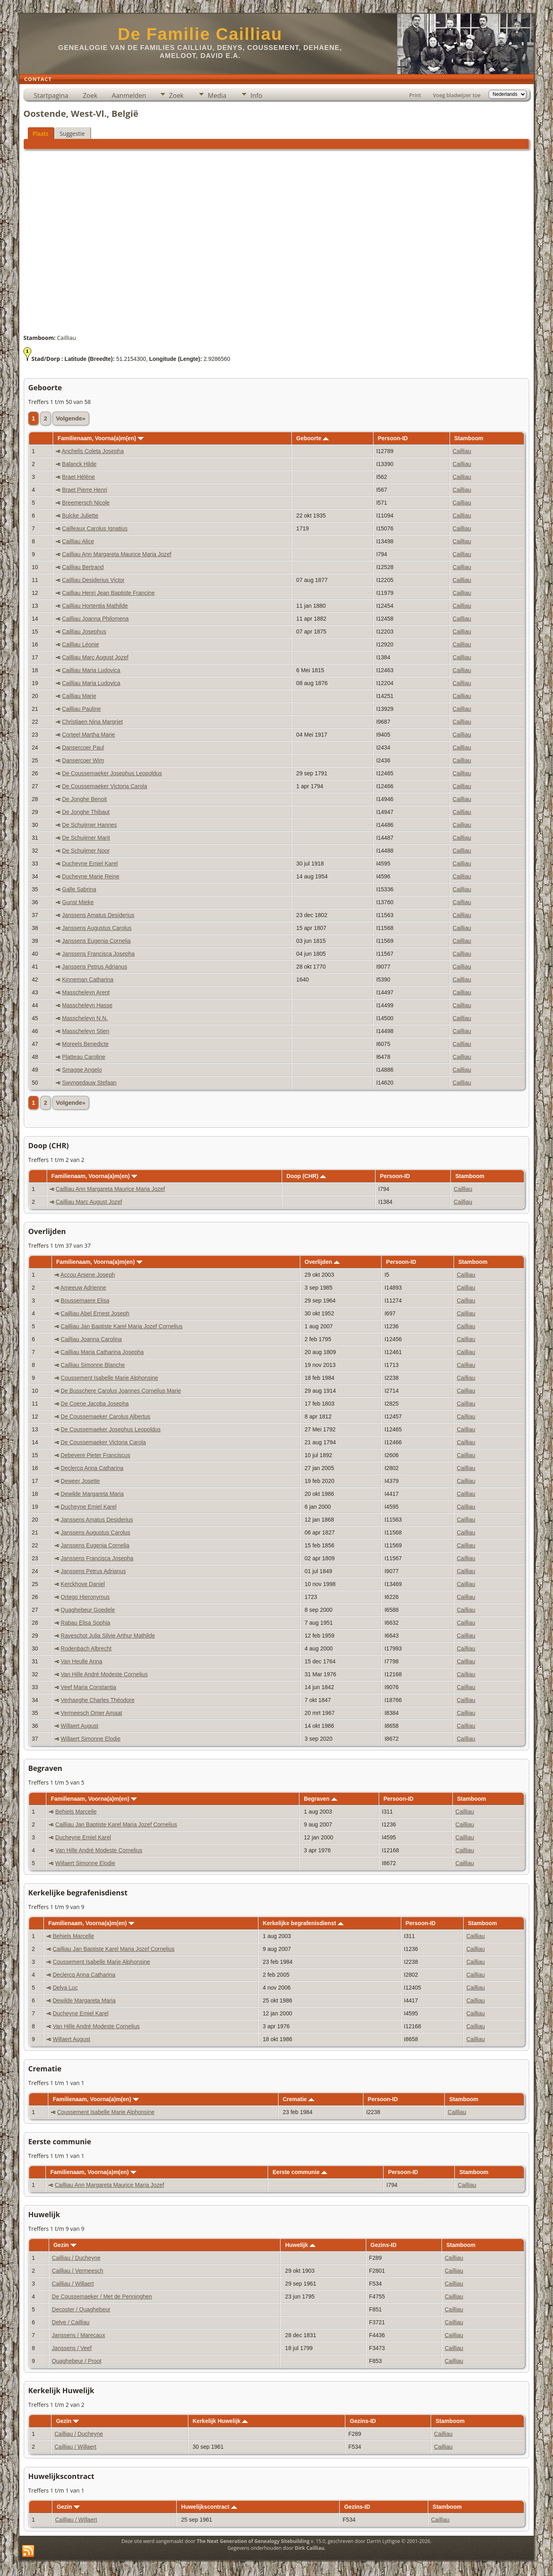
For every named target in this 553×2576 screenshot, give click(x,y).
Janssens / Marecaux (78, 2335)
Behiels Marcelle (76, 1811)
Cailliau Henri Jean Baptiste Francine (108, 593)
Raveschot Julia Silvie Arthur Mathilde (108, 1635)
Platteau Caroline (83, 1057)
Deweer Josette (80, 1481)
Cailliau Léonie (80, 644)
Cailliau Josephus (84, 631)
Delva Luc (65, 1987)
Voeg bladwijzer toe (457, 95)
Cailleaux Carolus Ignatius (95, 528)
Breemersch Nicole (85, 502)
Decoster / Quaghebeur (81, 2309)
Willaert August (79, 1726)
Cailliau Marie (79, 696)
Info (256, 95)
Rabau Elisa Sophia (85, 1622)
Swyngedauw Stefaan (89, 1082)
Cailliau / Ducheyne (76, 2258)
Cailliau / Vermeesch (77, 2270)
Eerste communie (299, 2172)
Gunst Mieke (78, 902)
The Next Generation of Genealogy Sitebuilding (253, 2541)
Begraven (320, 1798)
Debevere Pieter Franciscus (95, 1455)
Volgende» (70, 418)
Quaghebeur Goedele (88, 1610)
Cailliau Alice (78, 541)
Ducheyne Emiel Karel (90, 863)
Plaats (40, 133)
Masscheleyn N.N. (85, 1018)
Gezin (65, 2245)
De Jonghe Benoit (84, 799)
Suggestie (72, 133)
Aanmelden (129, 95)
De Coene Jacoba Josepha (95, 1403)
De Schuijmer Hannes (89, 825)
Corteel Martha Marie (88, 734)
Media (217, 95)
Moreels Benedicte (85, 1044)
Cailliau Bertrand (83, 567)
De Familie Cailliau (200, 34)
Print (415, 95)
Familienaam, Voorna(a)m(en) (101, 438)
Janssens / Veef (72, 2348)
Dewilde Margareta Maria (92, 1494)
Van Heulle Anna (81, 1661)
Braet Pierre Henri (84, 490)
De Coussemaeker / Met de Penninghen (102, 2296)
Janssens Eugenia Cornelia (96, 941)
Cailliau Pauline (81, 709)
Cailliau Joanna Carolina (91, 1339)
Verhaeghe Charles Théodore (97, 1700)
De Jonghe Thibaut (85, 812)
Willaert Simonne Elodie (91, 1738)
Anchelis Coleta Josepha (93, 451)
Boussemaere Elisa (85, 1300)
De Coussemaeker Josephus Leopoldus (112, 773)
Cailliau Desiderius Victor (93, 580)
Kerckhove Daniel (83, 1584)
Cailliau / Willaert (73, 2283)
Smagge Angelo (82, 1069)
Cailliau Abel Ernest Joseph (95, 1313)
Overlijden (322, 1262)
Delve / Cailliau (70, 2322)
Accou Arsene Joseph (87, 1274)
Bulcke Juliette (80, 515)
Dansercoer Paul (83, 747)
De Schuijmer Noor (85, 850)
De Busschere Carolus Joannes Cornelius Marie (121, 1390)
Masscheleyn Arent (85, 992)
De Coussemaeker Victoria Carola (104, 786)
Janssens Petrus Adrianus (94, 966)
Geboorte (312, 438)
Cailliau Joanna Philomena (95, 618)
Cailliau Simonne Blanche (93, 1365)
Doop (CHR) (306, 1176)
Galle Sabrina (79, 889)
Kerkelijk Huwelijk (220, 2421)
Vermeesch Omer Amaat (91, 1713)
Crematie (298, 2099)
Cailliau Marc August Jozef (95, 657)
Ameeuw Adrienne (83, 1287)
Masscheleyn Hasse (87, 1005)
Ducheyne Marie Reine (90, 876)
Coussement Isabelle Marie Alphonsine (109, 1378)
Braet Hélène (78, 477)
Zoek (90, 95)
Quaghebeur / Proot (76, 2361)
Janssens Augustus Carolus (97, 928)
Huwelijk (300, 2245)
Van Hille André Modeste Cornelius (104, 1674)
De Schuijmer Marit (86, 838)
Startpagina (51, 95)
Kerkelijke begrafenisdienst (303, 1923)
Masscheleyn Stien (85, 1031)
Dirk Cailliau (309, 2548)
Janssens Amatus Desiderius (98, 915)
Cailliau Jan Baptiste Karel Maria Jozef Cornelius (122, 1326)
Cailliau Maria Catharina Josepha (102, 1352)
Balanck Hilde (79, 464)
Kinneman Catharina (87, 979)
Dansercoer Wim (83, 760)
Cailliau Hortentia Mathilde (95, 606)
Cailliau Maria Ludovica (91, 670)
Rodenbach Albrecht (86, 1648)
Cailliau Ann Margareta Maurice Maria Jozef (116, 554)
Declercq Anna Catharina (92, 1468)
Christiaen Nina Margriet (92, 722)
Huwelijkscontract (209, 2507)
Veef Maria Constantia (88, 1687)
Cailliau (462, 451)
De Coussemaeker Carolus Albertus (106, 1416)
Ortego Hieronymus (85, 1597)
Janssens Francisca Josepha (98, 953)
